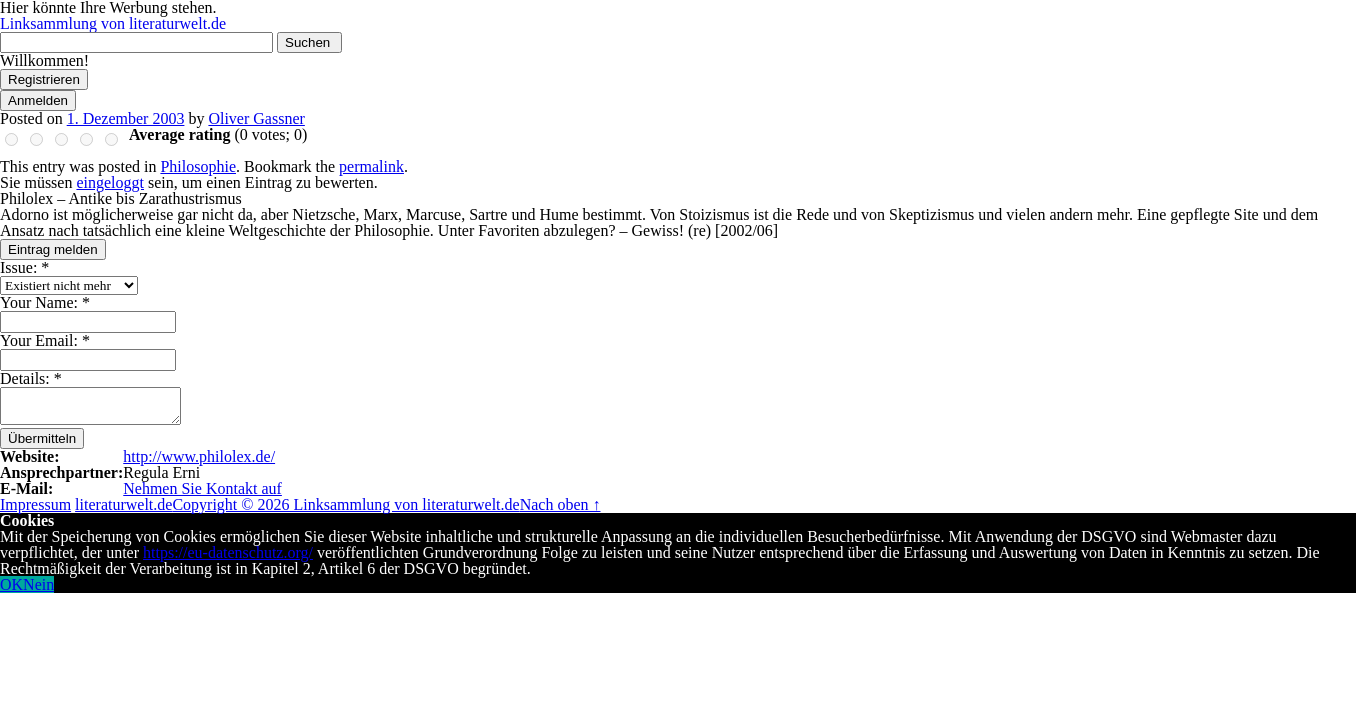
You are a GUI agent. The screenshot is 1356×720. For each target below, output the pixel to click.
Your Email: (45, 340)
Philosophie (198, 166)
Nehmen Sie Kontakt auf (202, 488)
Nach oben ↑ (560, 504)
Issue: (24, 267)
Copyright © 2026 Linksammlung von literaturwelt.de (345, 504)
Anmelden (38, 100)
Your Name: (45, 302)
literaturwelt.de (123, 504)
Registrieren (44, 79)
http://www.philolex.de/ (199, 456)
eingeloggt (110, 182)
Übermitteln (42, 438)
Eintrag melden (53, 249)
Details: (31, 378)
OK (11, 584)
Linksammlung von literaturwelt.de (113, 23)
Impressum (35, 504)
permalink (371, 166)
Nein (38, 584)
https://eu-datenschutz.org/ (228, 552)
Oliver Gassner (256, 118)
